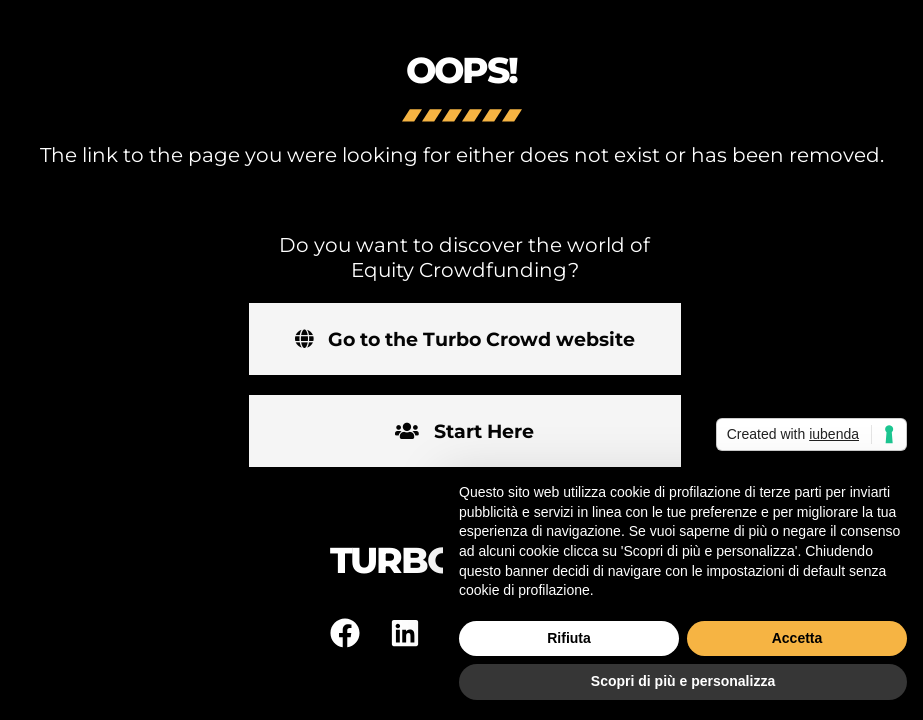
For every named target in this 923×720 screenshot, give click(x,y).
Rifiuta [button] (569, 638)
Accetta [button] (797, 638)
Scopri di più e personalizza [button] (683, 681)
